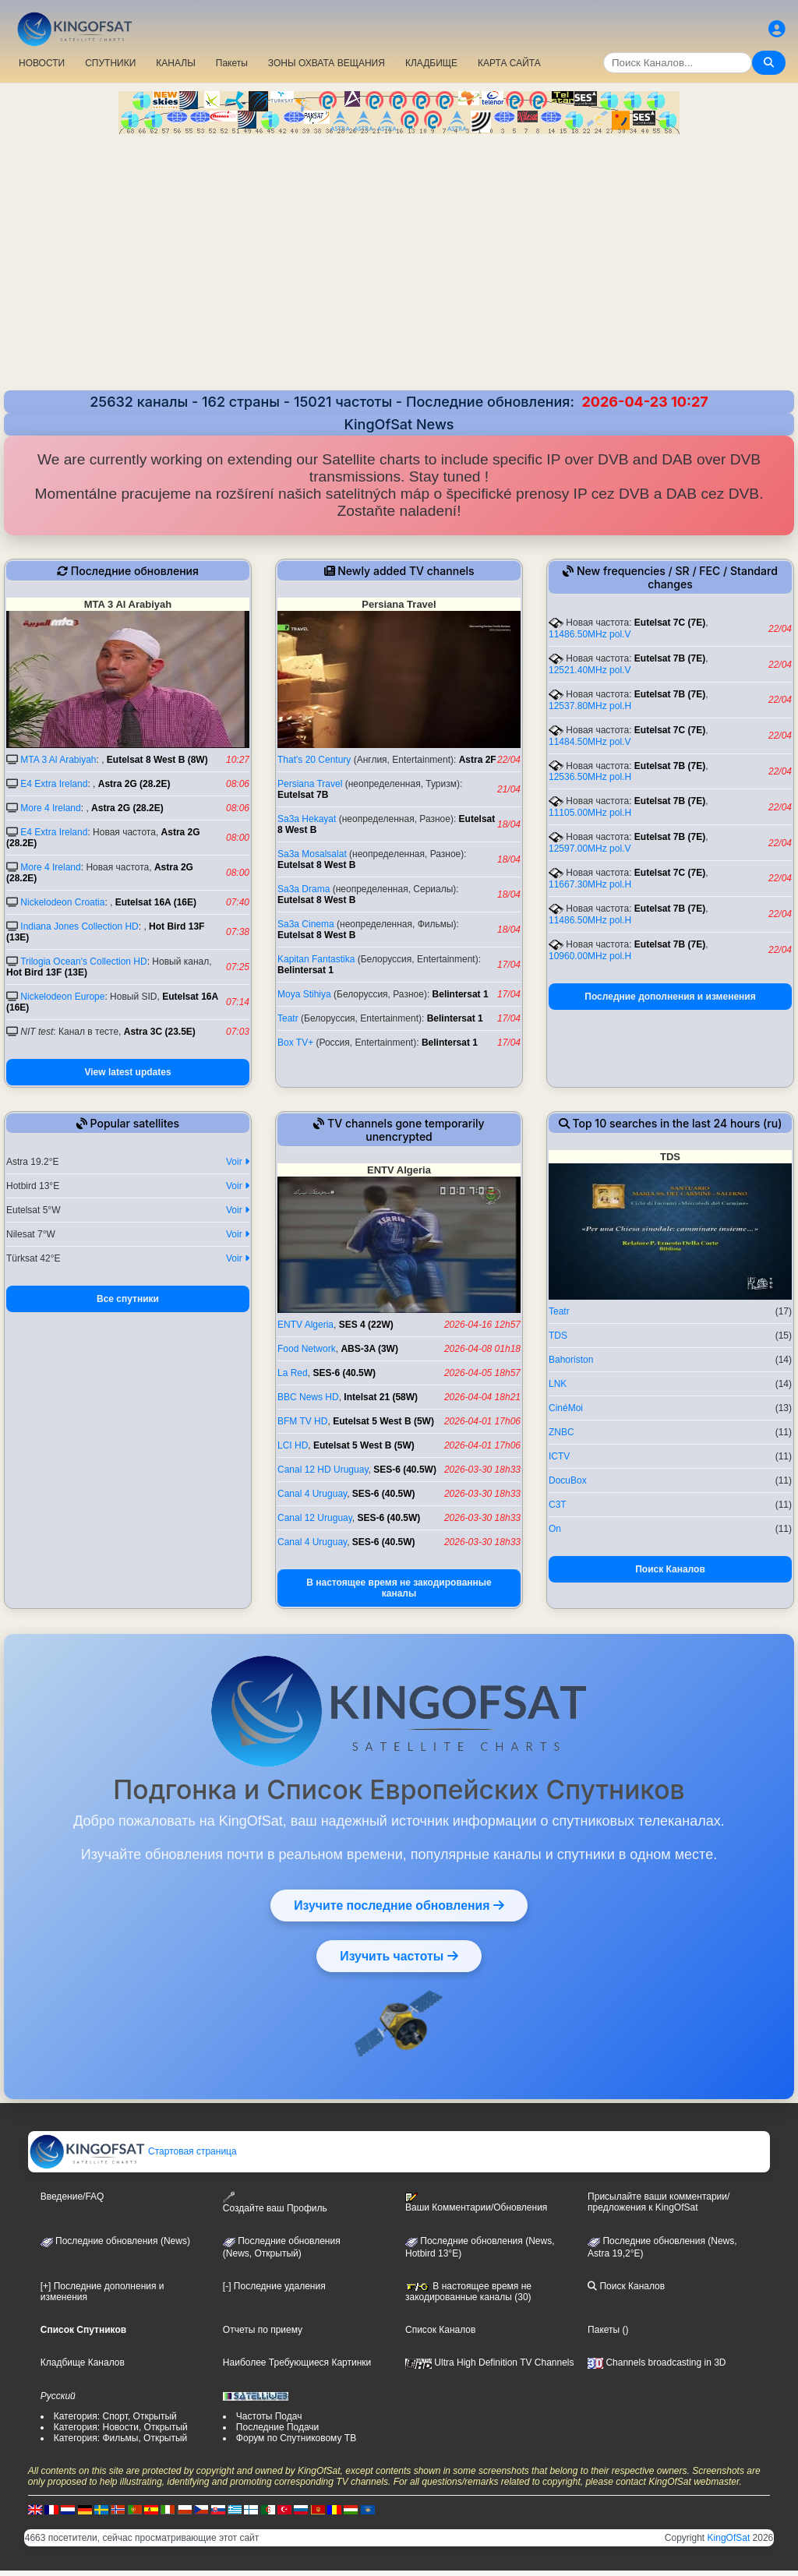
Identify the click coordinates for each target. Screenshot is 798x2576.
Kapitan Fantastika (316, 959)
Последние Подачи (277, 2427)
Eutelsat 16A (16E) (155, 902)
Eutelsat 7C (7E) (669, 622)
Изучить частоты (399, 1956)
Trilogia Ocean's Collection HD (83, 961)
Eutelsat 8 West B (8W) (157, 759)
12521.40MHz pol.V (589, 670)
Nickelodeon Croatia (62, 902)
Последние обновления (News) (115, 2240)
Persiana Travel (309, 783)
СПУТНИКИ (110, 63)
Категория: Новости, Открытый (121, 2427)
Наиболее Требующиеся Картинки (297, 2362)
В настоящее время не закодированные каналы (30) (468, 2292)
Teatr (287, 1018)
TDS (558, 1335)
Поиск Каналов (670, 1569)
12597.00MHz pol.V (589, 848)
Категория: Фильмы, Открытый (121, 2438)
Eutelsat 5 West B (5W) (383, 1421)
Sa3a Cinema (305, 924)
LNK (558, 1383)
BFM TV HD (302, 1421)
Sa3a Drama (303, 889)
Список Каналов (440, 2329)
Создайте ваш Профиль (275, 2202)
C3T (558, 1504)
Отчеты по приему (262, 2329)
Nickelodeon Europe (62, 996)
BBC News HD (308, 1397)
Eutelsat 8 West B (316, 864)
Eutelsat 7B (302, 794)
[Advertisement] (399, 264)
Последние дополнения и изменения (669, 996)
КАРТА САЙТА (509, 63)
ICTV (559, 1456)
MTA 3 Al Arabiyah (58, 759)
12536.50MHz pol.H (590, 776)
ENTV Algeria (305, 1324)
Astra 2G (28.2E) (134, 783)
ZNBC (561, 1432)
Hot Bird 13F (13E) (46, 972)
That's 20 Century (314, 759)
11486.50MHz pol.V (589, 634)
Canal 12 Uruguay (314, 1517)
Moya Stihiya (304, 994)
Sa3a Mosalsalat (312, 854)
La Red (292, 1372)
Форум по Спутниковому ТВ (296, 2438)
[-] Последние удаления (274, 2286)
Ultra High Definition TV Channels (489, 2362)
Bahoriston (571, 1359)
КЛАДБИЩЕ (431, 63)
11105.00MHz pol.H (590, 812)
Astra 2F (477, 759)
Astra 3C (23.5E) (160, 1031)
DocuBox (568, 1480)
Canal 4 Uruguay (312, 1493)
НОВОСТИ (42, 63)
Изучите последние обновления (399, 1905)
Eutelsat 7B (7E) (669, 658)
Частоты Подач (269, 2416)
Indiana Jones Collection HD (79, 926)
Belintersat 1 (305, 970)
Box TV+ (295, 1042)
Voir (237, 1161)
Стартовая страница (133, 2151)
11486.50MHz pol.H (590, 920)
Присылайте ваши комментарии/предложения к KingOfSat (658, 2202)
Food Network (306, 1348)
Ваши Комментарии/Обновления (476, 2203)
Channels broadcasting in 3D (657, 2362)
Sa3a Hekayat (306, 818)
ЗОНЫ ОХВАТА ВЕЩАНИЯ (326, 63)
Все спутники (128, 1298)
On (555, 1528)
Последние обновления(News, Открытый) (282, 2247)
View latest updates (127, 1072)
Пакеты (232, 63)
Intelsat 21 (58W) (381, 1397)
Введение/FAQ (72, 2196)
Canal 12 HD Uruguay (323, 1469)
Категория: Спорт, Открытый (115, 2416)
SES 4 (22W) (366, 1324)
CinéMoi (566, 1408)
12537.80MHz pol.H (590, 705)
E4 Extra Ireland (53, 783)
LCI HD (292, 1445)
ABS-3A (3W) (369, 1348)
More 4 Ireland (50, 808)
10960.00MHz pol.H (590, 956)
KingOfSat (729, 2537)
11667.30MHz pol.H (590, 884)
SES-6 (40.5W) (344, 1372)
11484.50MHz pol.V (589, 741)
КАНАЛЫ (175, 63)
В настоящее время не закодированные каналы (398, 1588)
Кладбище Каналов (83, 2362)
